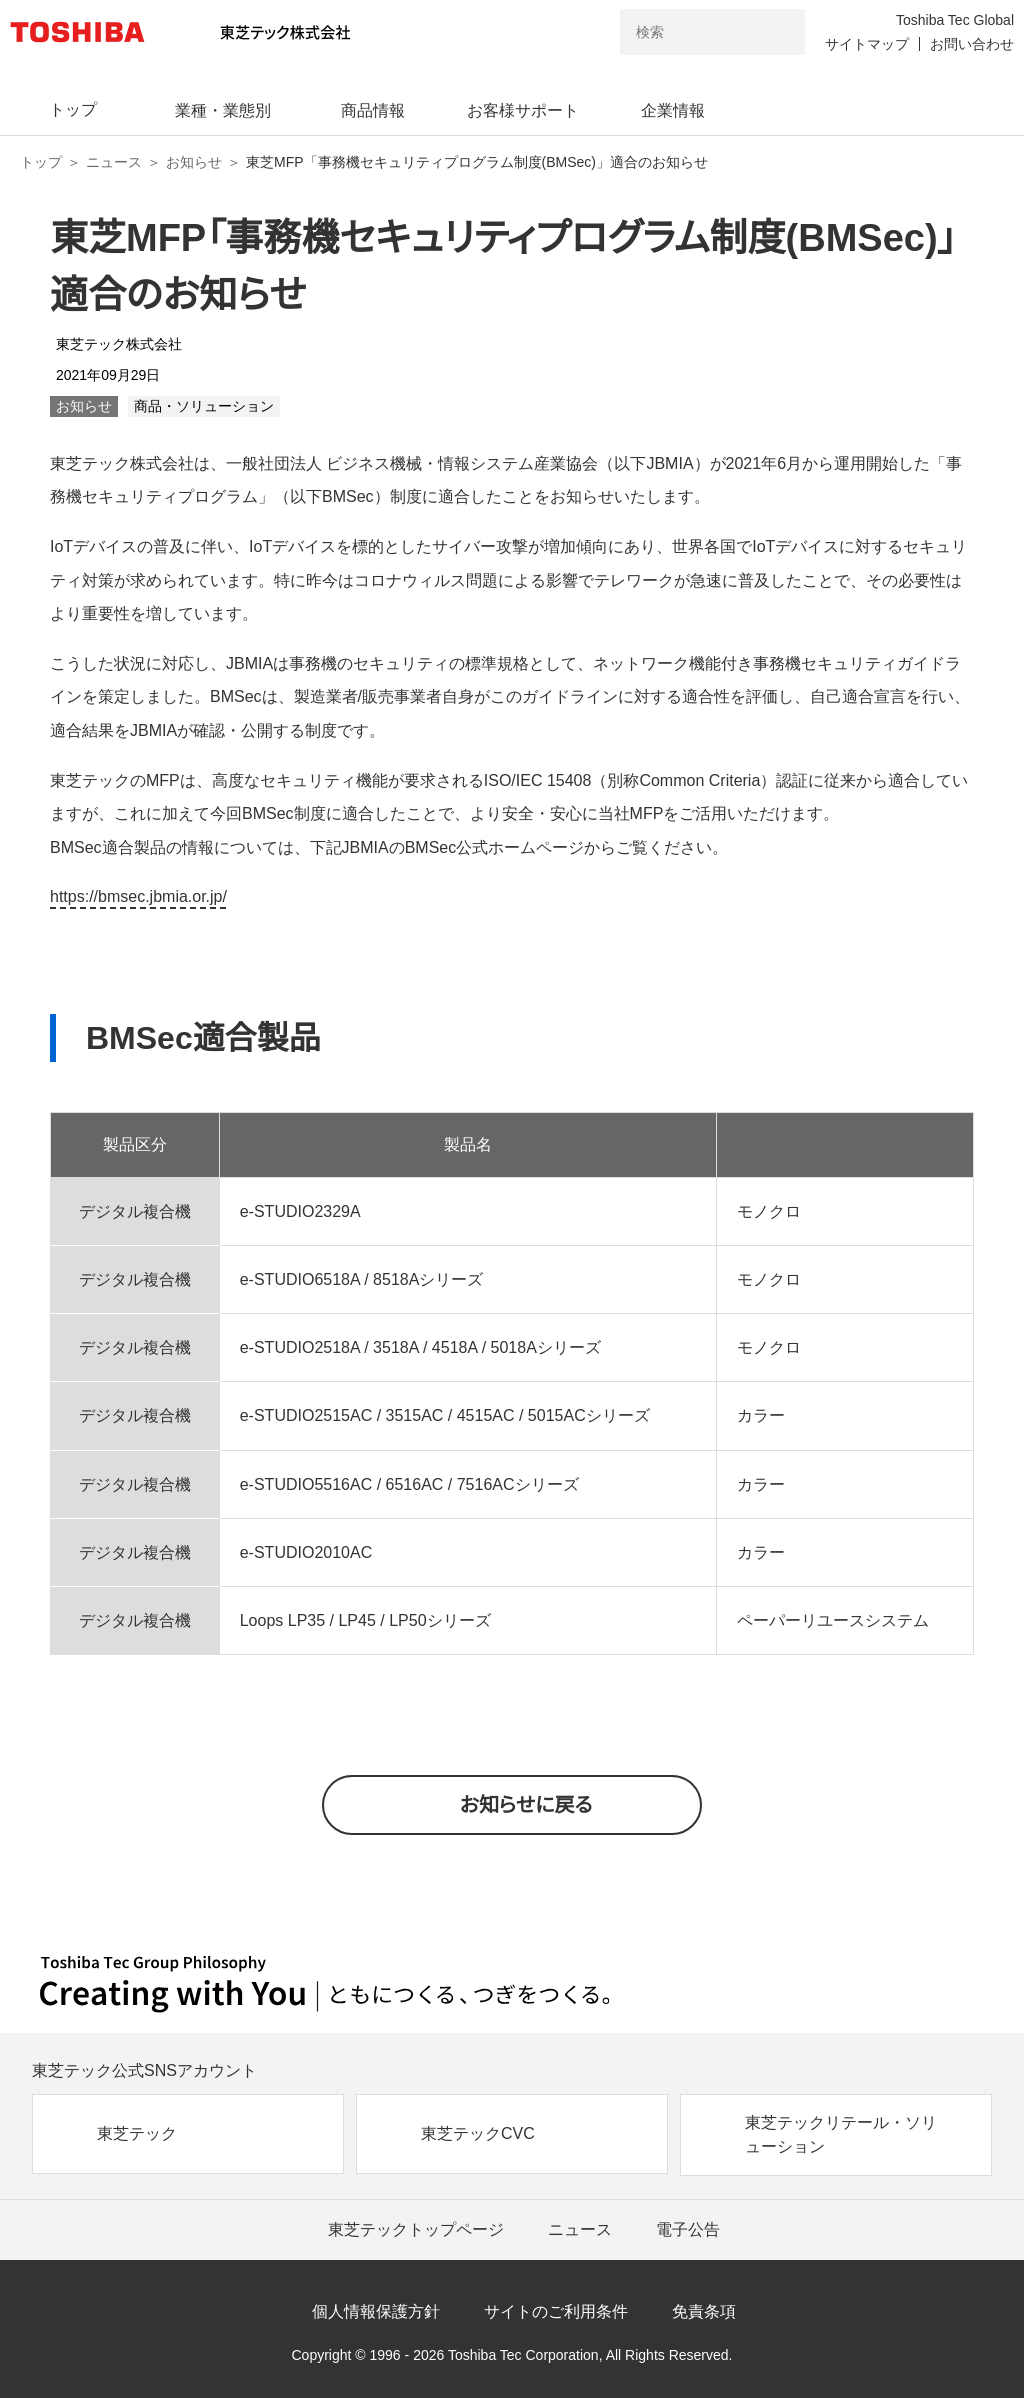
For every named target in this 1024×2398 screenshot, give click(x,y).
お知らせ (194, 162)
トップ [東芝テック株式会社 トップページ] (41, 162)
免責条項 (704, 2311)
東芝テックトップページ (416, 2229)
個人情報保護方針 (376, 2311)
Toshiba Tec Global (955, 20)
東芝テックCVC (478, 2133)
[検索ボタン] (777, 32)
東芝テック (137, 2133)
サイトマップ (867, 44)
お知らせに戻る (526, 1805)
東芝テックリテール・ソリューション (841, 2134)
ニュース (114, 162)
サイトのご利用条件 (556, 2311)
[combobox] (684, 32)
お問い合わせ (972, 44)
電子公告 (688, 2229)
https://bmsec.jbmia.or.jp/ (138, 896)
